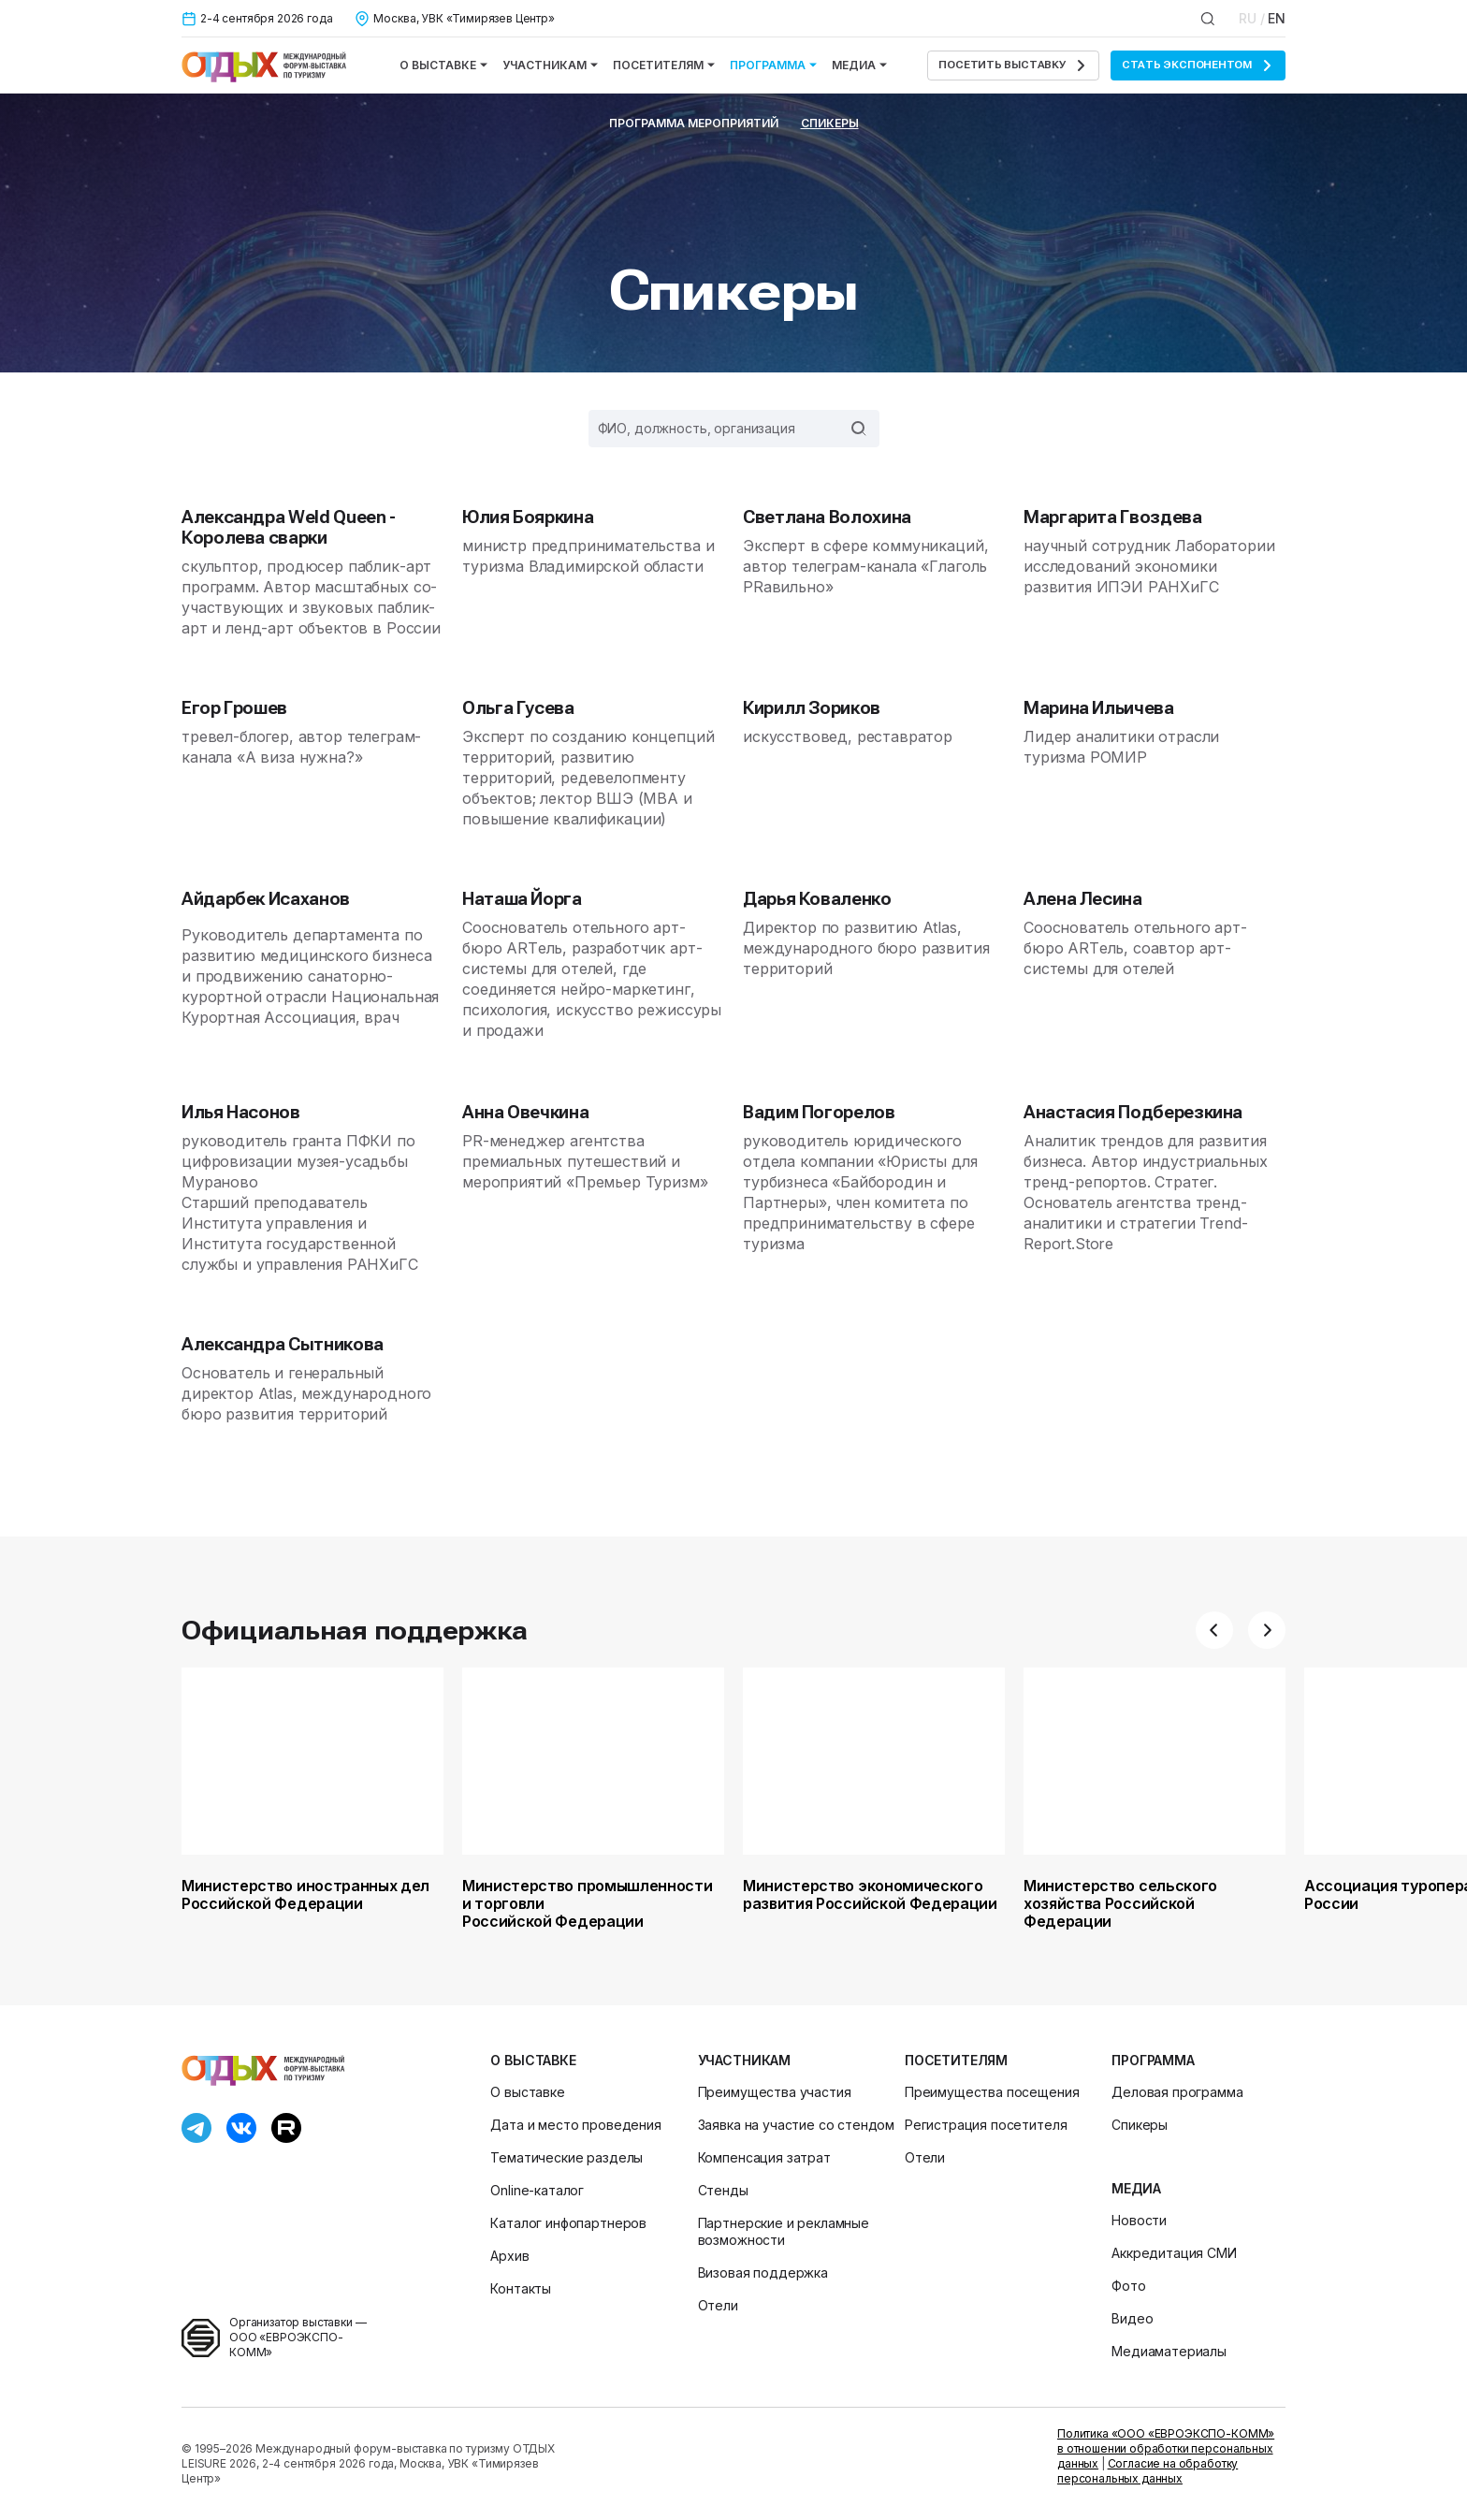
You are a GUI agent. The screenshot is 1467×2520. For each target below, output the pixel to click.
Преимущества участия (774, 2092)
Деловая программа (1176, 2092)
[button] (1214, 1630)
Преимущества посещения (992, 2092)
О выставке (443, 65)
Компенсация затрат (764, 2157)
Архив (509, 2256)
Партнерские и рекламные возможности (783, 2231)
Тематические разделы (566, 2157)
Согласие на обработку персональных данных (1147, 2470)
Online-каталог (537, 2190)
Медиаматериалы (1169, 2351)
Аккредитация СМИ (1173, 2253)
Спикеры (830, 123)
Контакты (520, 2288)
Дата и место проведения (575, 2125)
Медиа (859, 65)
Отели (718, 2305)
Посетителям (664, 65)
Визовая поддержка (763, 2272)
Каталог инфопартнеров (568, 2223)
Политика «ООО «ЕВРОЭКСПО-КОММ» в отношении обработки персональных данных (1165, 2448)
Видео (1132, 2318)
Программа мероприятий (693, 123)
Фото (1128, 2286)
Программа (773, 65)
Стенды (723, 2190)
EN (1276, 18)
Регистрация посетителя (986, 2125)
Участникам (550, 65)
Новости (1139, 2220)
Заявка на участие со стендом (796, 2125)
